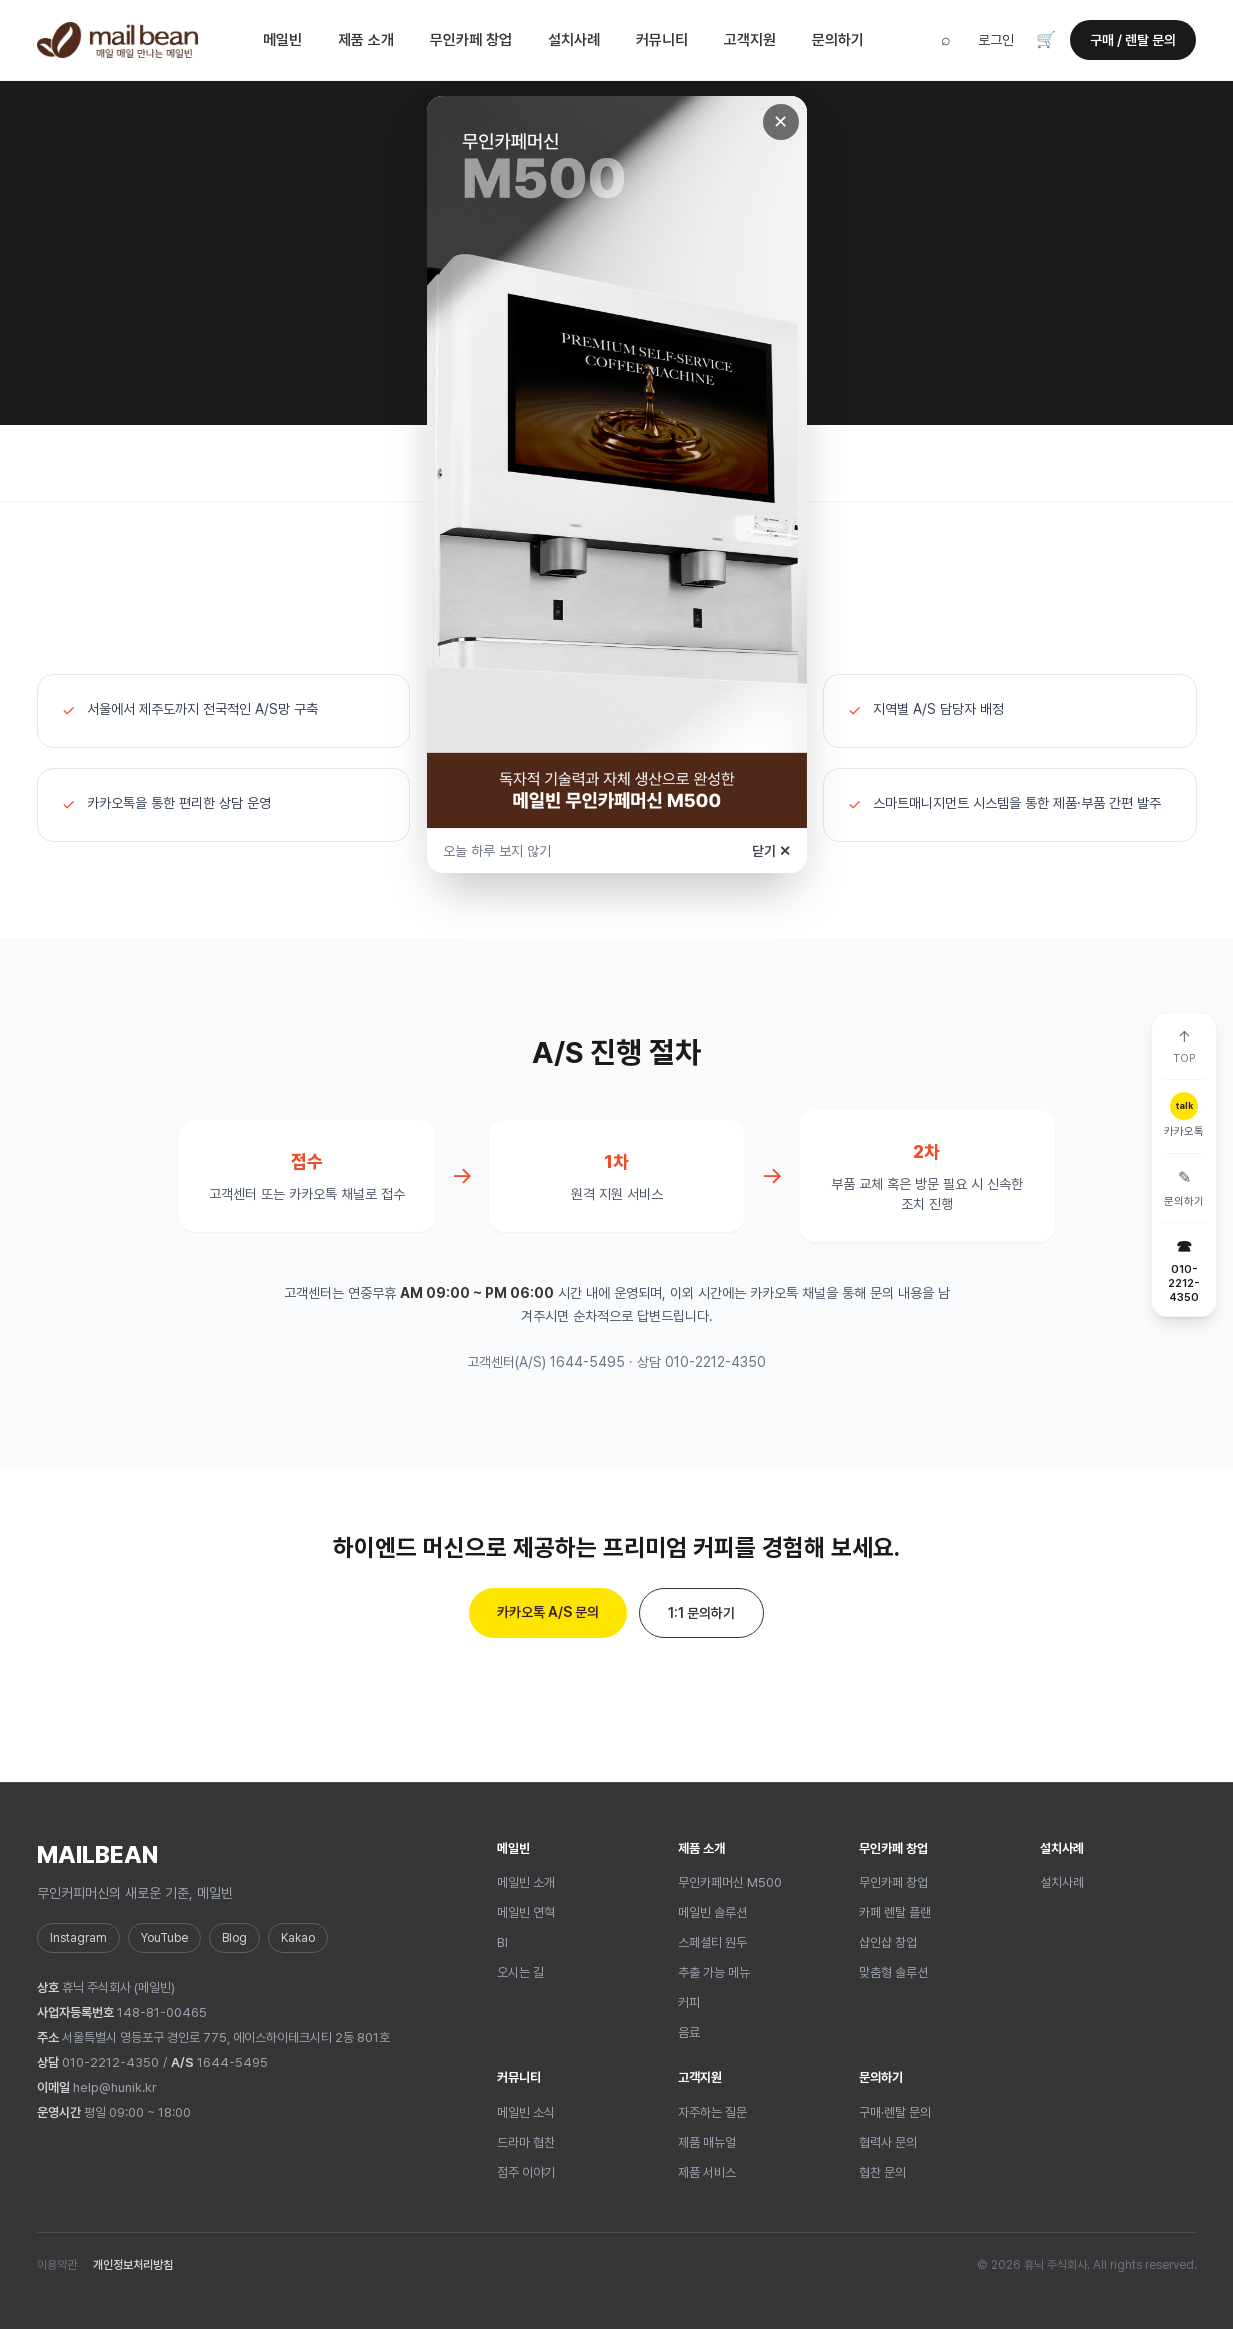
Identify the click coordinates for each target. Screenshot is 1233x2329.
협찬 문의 (882, 2172)
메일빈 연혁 (526, 1912)
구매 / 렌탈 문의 (1133, 40)
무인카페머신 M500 (730, 1882)
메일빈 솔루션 (712, 1912)
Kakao (298, 1938)
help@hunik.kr (115, 2087)
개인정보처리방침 (133, 2265)
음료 (689, 2032)
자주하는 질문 (712, 2112)
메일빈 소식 (526, 2112)
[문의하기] (1184, 1188)
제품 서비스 (707, 2172)
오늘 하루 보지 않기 (497, 851)
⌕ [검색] (946, 39)
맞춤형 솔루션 (893, 1972)
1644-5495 (232, 2062)
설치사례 (574, 40)
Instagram (78, 1938)
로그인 (996, 40)
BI (502, 1942)
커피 (689, 2002)
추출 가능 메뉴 (714, 1972)
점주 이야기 (526, 2172)
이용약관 (57, 2265)
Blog (234, 1938)
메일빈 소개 (526, 1882)
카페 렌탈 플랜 (895, 1912)
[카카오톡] (1184, 1116)
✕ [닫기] (780, 121)
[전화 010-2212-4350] (1184, 1269)
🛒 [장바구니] (1046, 39)
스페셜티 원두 (712, 1942)
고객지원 (750, 40)
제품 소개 (366, 40)
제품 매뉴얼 (707, 2142)
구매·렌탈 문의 (895, 2112)
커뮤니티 (662, 40)
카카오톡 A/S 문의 (548, 1612)
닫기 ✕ (771, 851)
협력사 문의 (888, 2142)
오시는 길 (520, 1972)
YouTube (164, 1938)
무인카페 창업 (471, 40)
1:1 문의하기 (701, 1613)
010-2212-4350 (110, 2062)
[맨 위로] (1184, 1046)
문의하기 (838, 40)
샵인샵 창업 (888, 1942)
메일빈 (282, 40)
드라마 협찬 (526, 2142)
